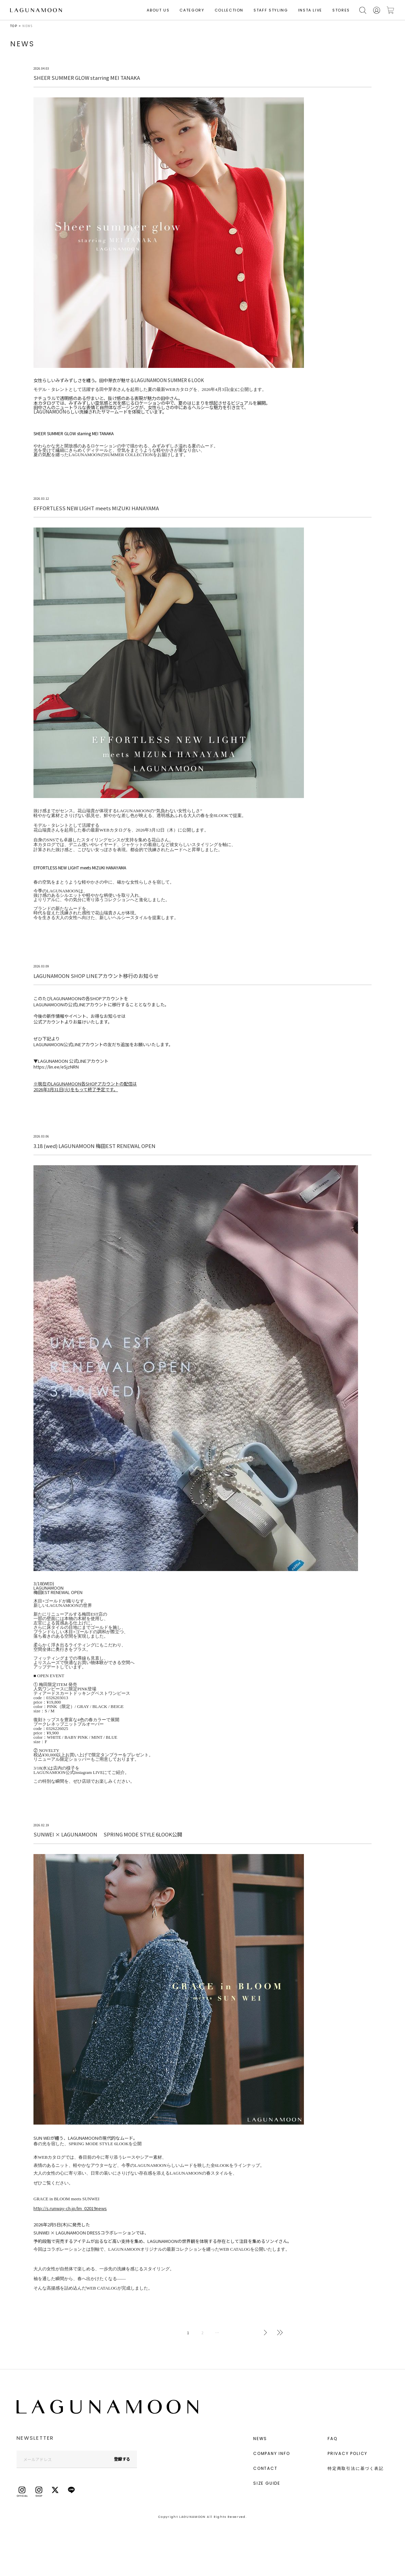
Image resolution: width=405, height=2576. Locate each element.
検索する (362, 10)
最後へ (280, 2332)
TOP (13, 26)
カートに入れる (390, 10)
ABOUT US (158, 10)
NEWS (260, 2438)
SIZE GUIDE (266, 2483)
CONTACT (265, 2468)
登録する (122, 2459)
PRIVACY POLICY (347, 2453)
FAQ (332, 2438)
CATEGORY (192, 10)
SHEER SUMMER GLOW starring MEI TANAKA (73, 433)
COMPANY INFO (271, 2453)
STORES (341, 10)
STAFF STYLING (271, 10)
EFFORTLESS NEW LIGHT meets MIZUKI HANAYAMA (79, 867)
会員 (376, 10)
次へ (265, 2332)
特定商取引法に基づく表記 (356, 2468)
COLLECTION (229, 10)
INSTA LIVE (310, 10)
